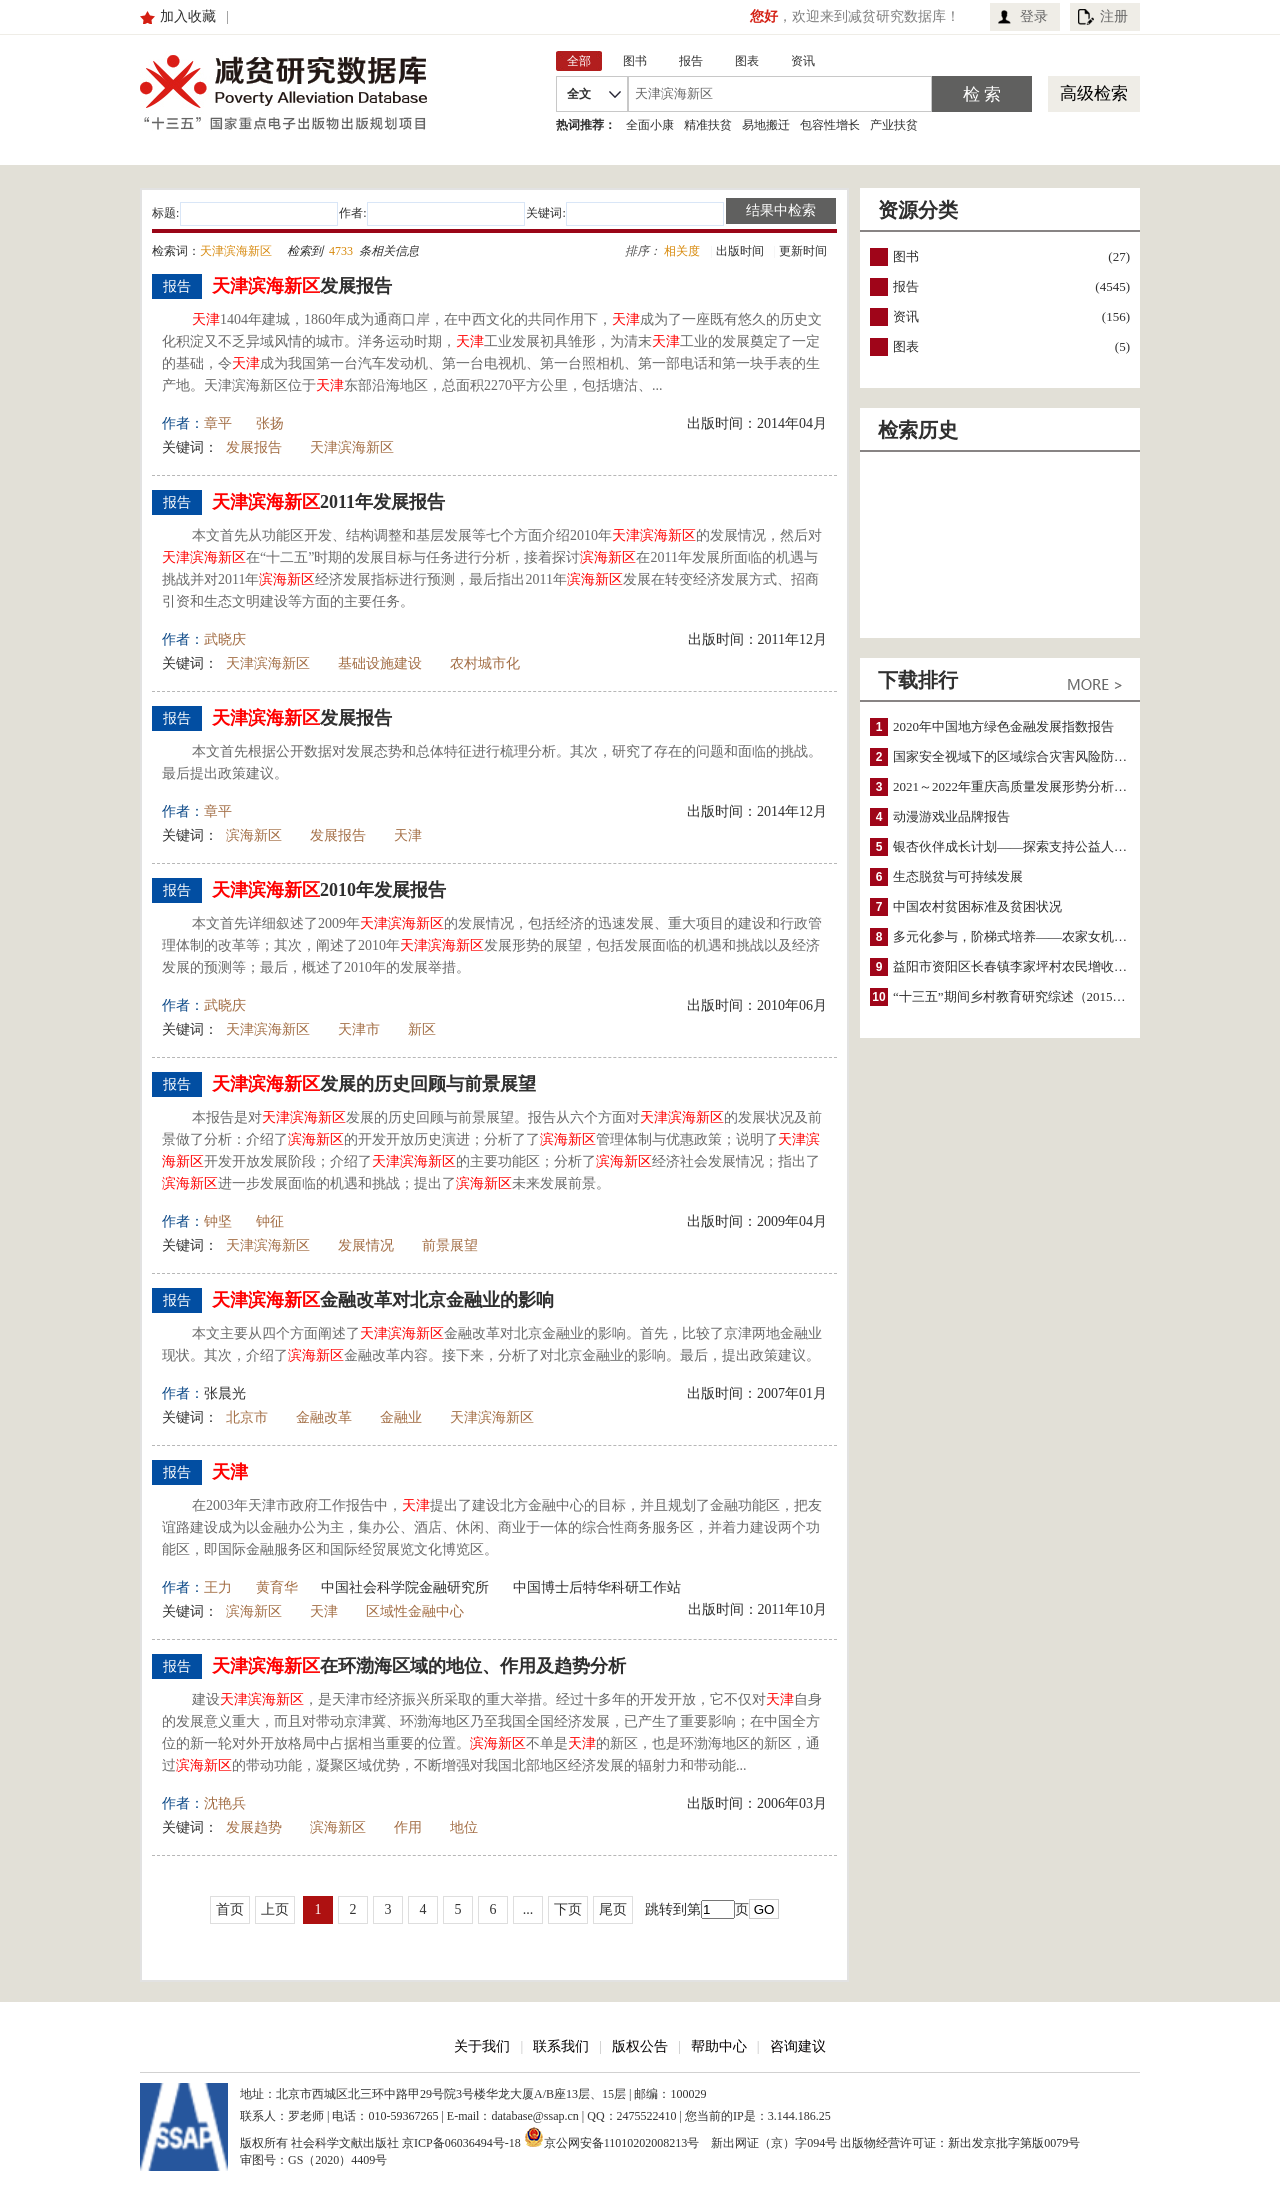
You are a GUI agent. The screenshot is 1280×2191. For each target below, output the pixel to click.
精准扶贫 (708, 125)
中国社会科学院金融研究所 (405, 1587)
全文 (579, 94)
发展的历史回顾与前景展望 (374, 1084)
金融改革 (324, 1417)
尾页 (613, 1909)
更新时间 (803, 251)
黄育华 (277, 1587)
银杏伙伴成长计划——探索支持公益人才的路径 (1029, 846)
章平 (218, 423)
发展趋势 (254, 1827)
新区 (422, 1029)
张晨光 (225, 1393)
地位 (464, 1827)
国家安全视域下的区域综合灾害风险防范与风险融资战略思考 (1068, 756)
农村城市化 (485, 663)
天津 (408, 835)
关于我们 (482, 2046)
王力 (218, 1587)
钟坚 (218, 1221)
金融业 (401, 1417)
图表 (906, 346)
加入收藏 (188, 16)
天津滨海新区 (352, 447)
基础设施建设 (380, 663)
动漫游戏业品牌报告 (951, 816)
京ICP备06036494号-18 (461, 2143)
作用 (408, 1827)
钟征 (270, 1221)
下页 (568, 1909)
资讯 (906, 316)
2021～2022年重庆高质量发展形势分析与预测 (1023, 786)
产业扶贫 (894, 125)
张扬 (270, 423)
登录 (1034, 16)
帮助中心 (719, 2046)
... (528, 1909)
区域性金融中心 (415, 1611)
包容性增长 (830, 125)
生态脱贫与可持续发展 (958, 876)
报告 (906, 286)
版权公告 (640, 2046)
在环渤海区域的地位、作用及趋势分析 (419, 1666)
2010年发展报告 (329, 890)
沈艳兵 (225, 1803)
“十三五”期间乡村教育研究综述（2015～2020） (1029, 996)
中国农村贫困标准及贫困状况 (977, 906)
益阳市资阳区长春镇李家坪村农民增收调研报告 (1029, 966)
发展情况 (366, 1245)
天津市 (359, 1029)
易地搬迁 (766, 125)
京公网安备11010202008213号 (612, 2137)
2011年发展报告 (328, 502)
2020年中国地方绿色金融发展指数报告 (1003, 726)
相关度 (682, 251)
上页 (275, 1909)
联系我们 (561, 2046)
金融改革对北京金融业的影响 (383, 1300)
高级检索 (1094, 93)
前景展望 (450, 1245)
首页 (230, 1909)
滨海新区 (254, 835)
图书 (906, 256)
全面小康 (650, 125)
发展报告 (302, 286)
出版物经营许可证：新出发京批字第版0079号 (960, 2143)
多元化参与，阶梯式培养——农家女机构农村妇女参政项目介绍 (1075, 936)
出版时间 (740, 251)
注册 (1114, 16)
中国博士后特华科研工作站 (597, 1587)
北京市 (247, 1417)
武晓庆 (225, 639)
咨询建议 (798, 2046)
